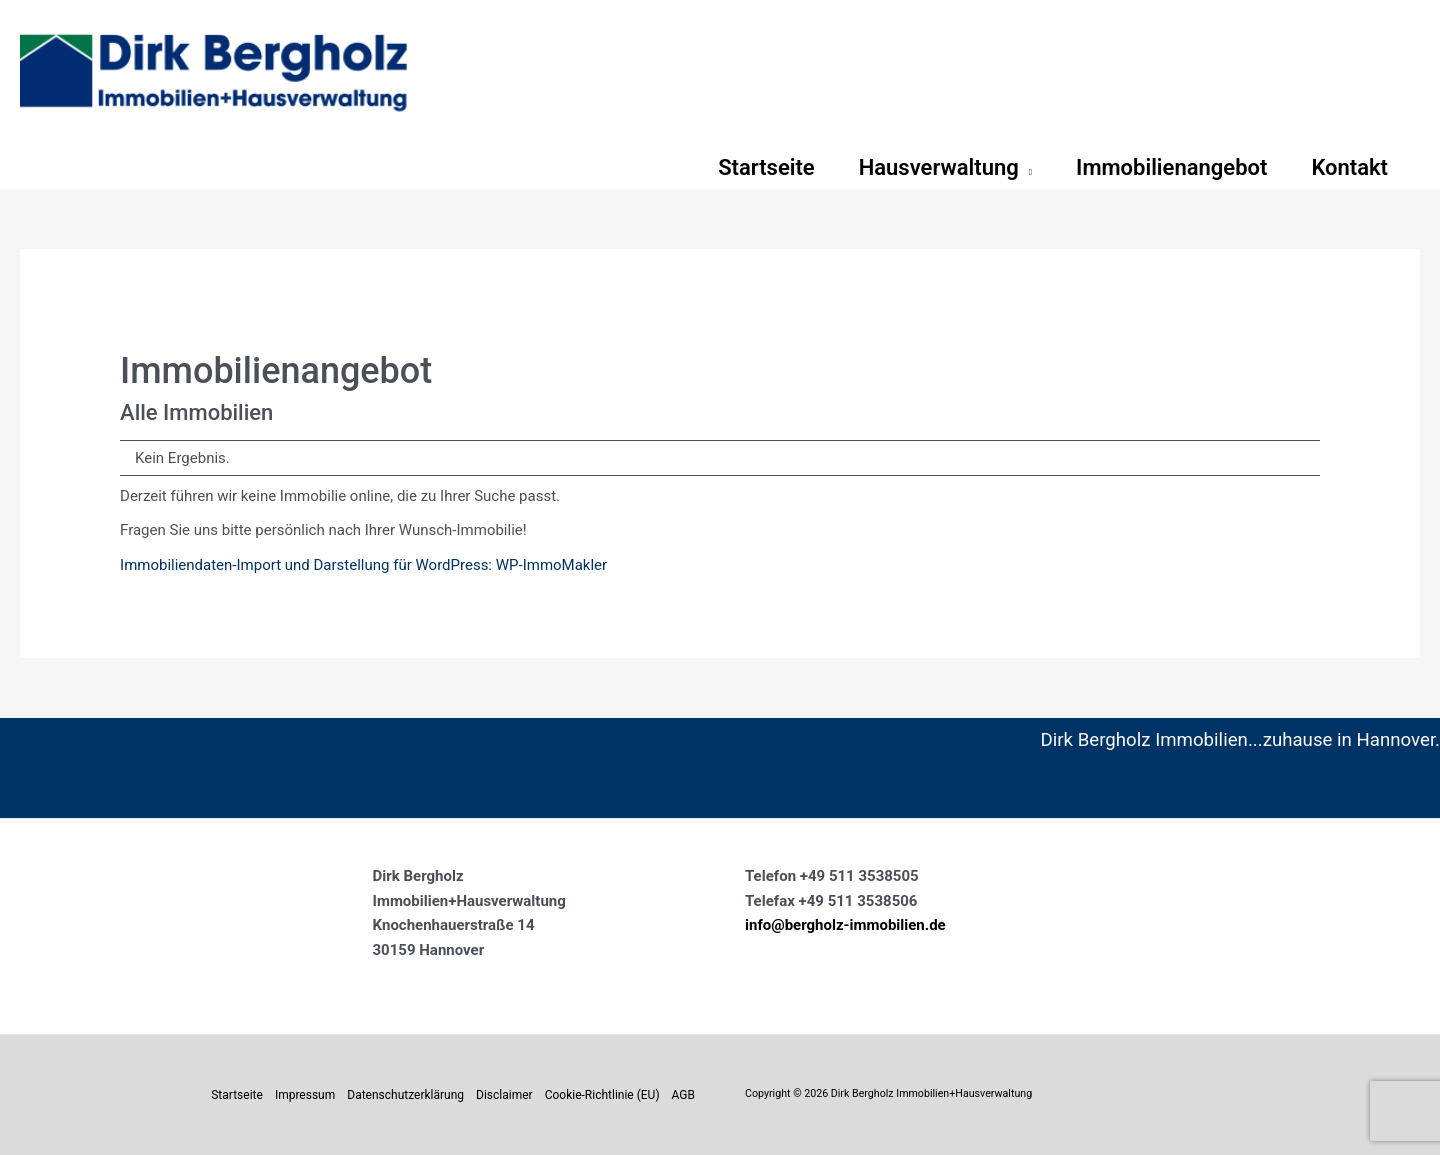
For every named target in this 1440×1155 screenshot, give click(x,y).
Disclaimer (504, 1095)
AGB (683, 1095)
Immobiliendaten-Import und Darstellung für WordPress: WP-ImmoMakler (363, 565)
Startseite (237, 1095)
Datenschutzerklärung (405, 1095)
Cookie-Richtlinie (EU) (602, 1095)
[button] (1025, 168)
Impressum (305, 1095)
